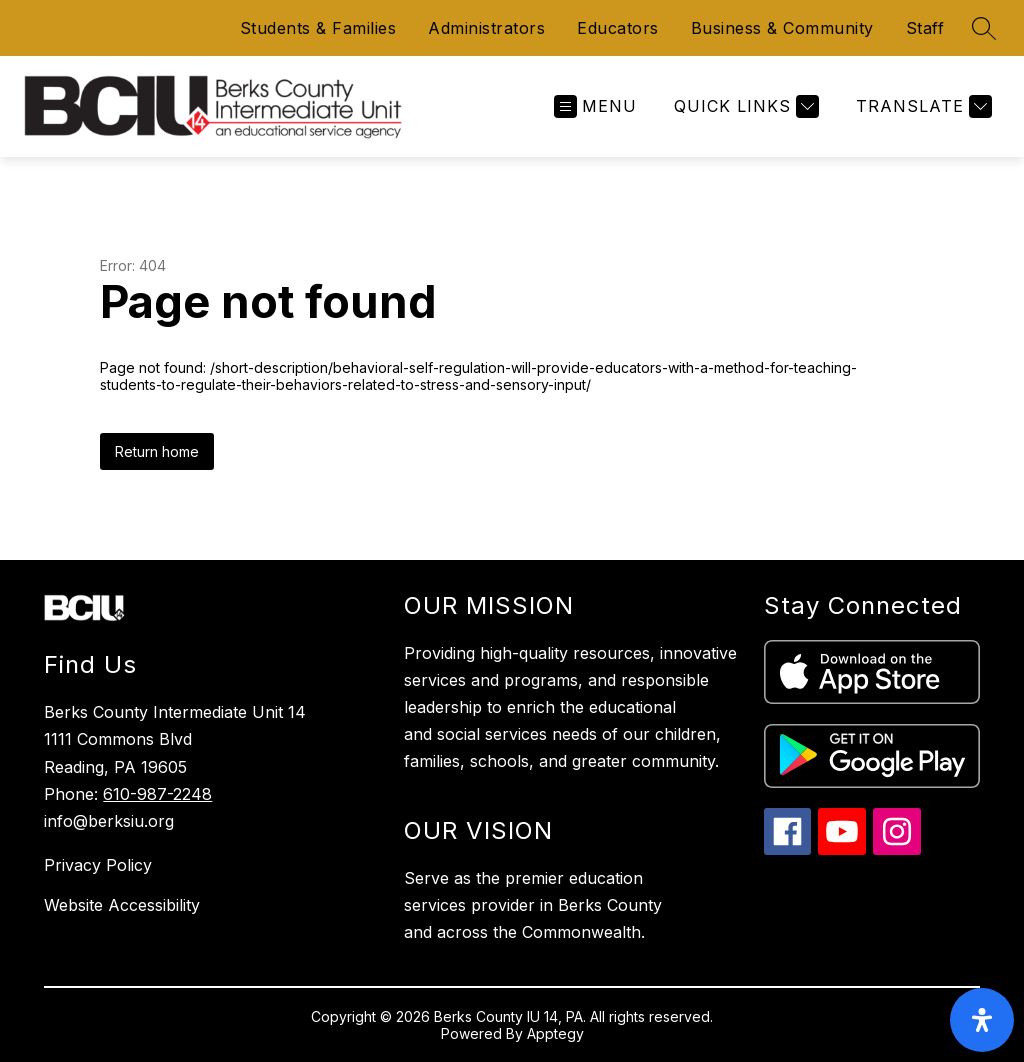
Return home (157, 451)
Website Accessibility (122, 905)
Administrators (486, 28)
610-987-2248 (157, 794)
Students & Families (318, 28)
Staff (925, 28)
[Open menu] (595, 106)
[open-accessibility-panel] (982, 1020)
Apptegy (555, 1033)
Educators (618, 28)
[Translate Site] (921, 106)
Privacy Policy (98, 865)
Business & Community (782, 28)
